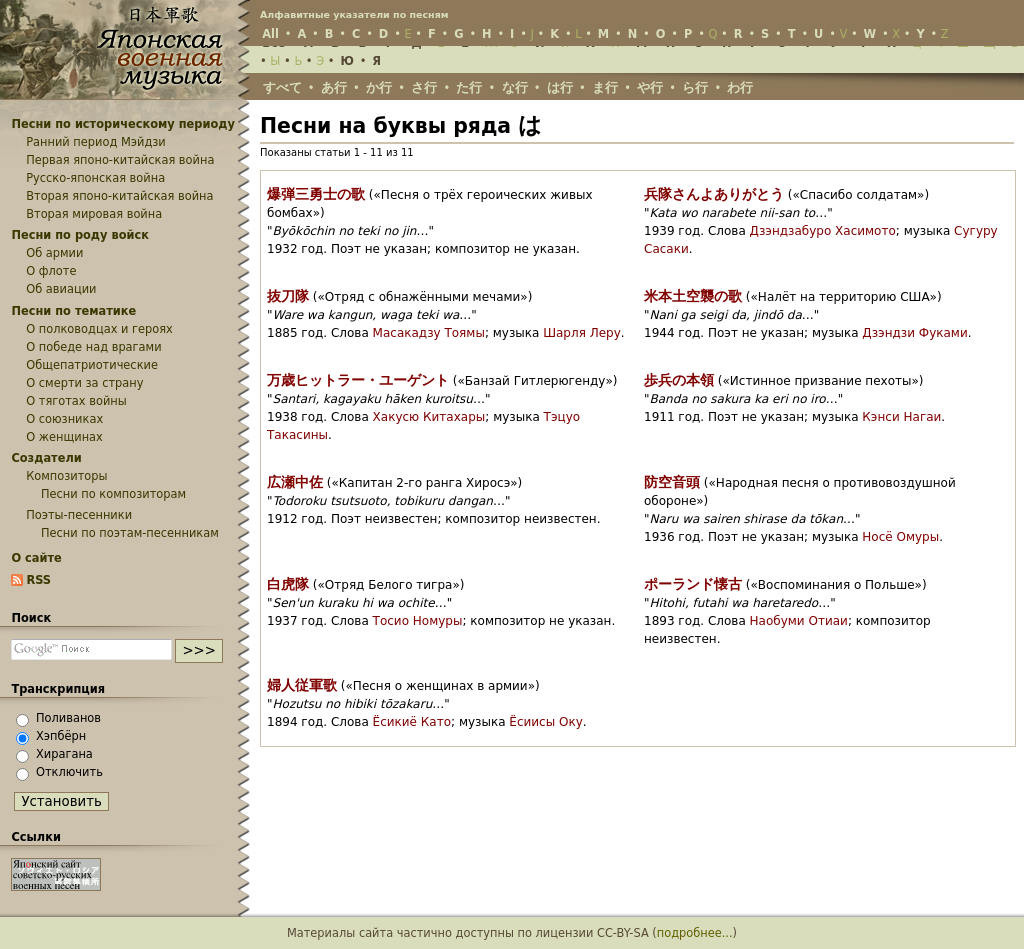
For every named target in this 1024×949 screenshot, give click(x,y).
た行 (469, 87)
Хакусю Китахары (429, 417)
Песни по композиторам (113, 494)
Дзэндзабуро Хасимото (823, 231)
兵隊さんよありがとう (714, 194)
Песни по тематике (73, 311)
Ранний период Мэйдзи (96, 142)
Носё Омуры (900, 537)
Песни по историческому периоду (123, 124)
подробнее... (695, 933)
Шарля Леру (582, 333)
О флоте (51, 271)
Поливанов (68, 718)
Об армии (54, 253)
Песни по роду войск (80, 235)
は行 (560, 87)
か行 (379, 87)
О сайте (36, 558)
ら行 (695, 87)
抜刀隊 (288, 296)
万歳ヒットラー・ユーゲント (358, 380)
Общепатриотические (92, 365)
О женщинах (64, 437)
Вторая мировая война (94, 214)
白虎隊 (288, 584)
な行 (515, 87)
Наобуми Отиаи (799, 621)
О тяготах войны (76, 401)
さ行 (424, 87)
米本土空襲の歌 (693, 296)
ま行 (605, 87)
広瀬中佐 (295, 482)
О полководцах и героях (99, 329)
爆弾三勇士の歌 (316, 194)
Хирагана (64, 754)
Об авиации (61, 289)
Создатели (46, 458)
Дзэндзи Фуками (914, 333)
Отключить (69, 772)
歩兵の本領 (679, 380)
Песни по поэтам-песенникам (130, 533)
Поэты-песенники (79, 515)
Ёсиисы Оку (545, 722)
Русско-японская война (95, 178)
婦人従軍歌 (302, 685)
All (270, 34)
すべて (282, 87)
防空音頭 (672, 482)
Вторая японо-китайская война (119, 196)
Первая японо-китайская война (120, 160)
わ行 (740, 87)
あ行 (334, 87)
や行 (650, 87)
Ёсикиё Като (412, 722)
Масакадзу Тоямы (429, 333)
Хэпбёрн (61, 736)
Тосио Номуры (418, 621)
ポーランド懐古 (693, 584)
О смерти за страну (84, 383)
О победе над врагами (93, 347)
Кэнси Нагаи (901, 417)
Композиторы (66, 476)
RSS (38, 580)
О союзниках (64, 419)
